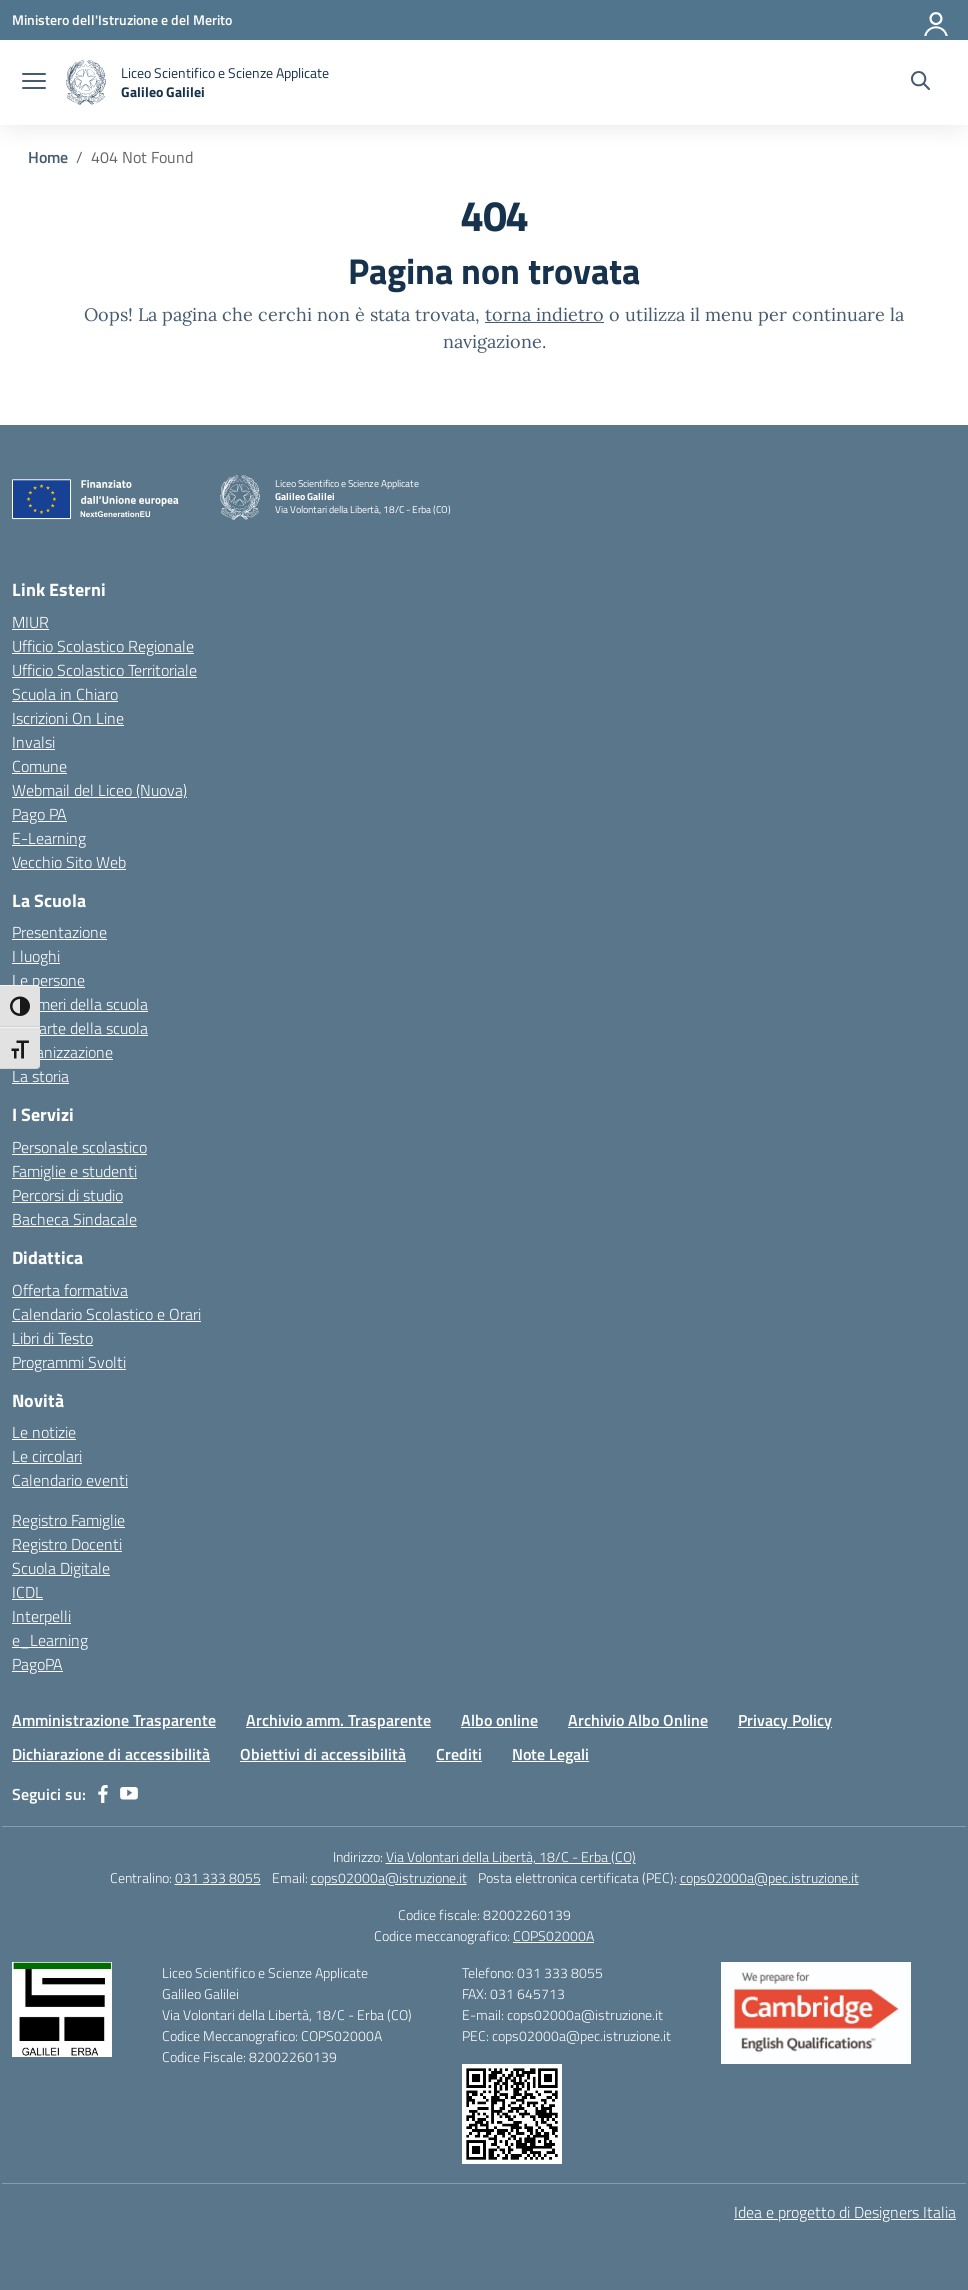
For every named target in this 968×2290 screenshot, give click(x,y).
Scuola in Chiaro (65, 694)
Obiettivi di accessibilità (323, 1754)
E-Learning (49, 838)
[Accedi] (937, 20)
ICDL (27, 1592)
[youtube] (129, 1794)
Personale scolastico (79, 1147)
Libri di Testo (52, 1338)
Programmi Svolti (69, 1362)
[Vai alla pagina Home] (48, 157)
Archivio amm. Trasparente (338, 1720)
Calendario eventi (70, 1480)
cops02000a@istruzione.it (389, 1877)
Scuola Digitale (61, 1568)
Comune (39, 766)
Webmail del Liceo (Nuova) (99, 790)
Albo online (499, 1720)
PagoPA (37, 1664)
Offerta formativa (70, 1290)
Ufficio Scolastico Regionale (103, 646)
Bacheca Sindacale (74, 1219)
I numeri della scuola (80, 1004)
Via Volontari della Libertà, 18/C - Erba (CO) (511, 1856)
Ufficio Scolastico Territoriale (104, 670)
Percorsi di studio (67, 1195)
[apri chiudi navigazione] (34, 83)
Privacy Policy (785, 1720)
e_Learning (50, 1640)
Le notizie (44, 1432)
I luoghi (36, 956)
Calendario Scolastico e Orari (106, 1314)
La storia (40, 1076)
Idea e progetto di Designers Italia (845, 2212)
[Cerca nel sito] (920, 83)
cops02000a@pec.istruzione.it (769, 1877)
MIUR (30, 622)
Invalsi (33, 742)
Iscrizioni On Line (68, 718)
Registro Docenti (67, 1544)
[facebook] (103, 1794)
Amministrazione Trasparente (114, 1720)
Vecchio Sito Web (69, 862)
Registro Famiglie (68, 1520)
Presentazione (59, 932)
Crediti (459, 1754)
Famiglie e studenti (74, 1171)
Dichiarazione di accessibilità (111, 1754)
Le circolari (47, 1456)
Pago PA (39, 814)
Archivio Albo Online (638, 1720)
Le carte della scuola (80, 1028)
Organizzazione (62, 1052)
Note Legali (550, 1754)
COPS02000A (553, 1935)
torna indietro (544, 314)
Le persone (48, 980)
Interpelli (41, 1616)
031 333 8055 (218, 1877)
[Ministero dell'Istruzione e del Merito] (122, 19)
